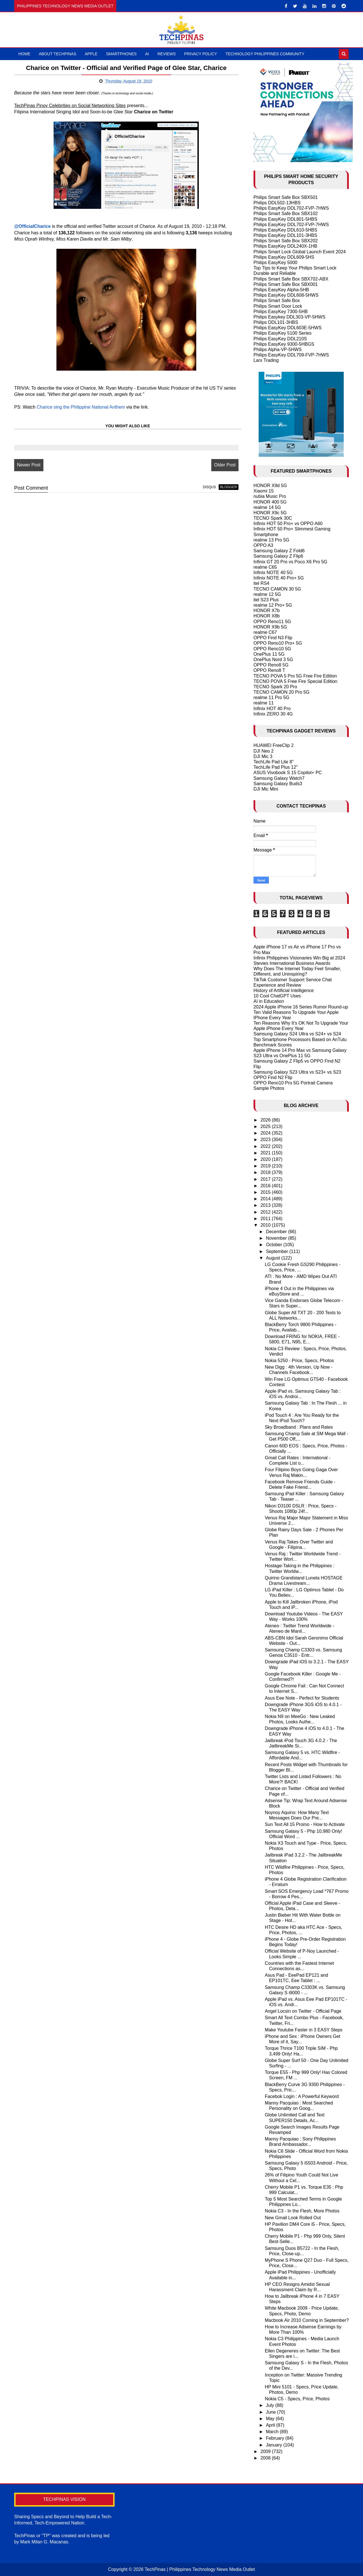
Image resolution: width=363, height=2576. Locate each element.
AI (147, 54)
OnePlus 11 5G (269, 654)
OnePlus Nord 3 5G (273, 659)
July (270, 2405)
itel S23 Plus (266, 599)
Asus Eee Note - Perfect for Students (302, 1698)
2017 (266, 1179)
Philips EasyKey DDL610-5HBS (285, 230)
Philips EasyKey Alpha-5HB (281, 289)
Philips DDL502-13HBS (277, 202)
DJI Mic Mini (266, 789)
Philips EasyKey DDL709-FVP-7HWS (291, 354)
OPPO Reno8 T (269, 670)
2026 (266, 1120)
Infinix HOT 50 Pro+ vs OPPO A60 (288, 523)
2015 (266, 1192)
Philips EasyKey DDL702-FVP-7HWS (291, 208)
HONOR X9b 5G (270, 627)
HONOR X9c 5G (270, 512)
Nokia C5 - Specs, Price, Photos (297, 2398)
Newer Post (29, 464)
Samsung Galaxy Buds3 (278, 783)
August (273, 1258)
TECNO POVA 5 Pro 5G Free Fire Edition (295, 676)
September (278, 1251)
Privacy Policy (200, 54)
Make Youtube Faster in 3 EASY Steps (304, 2029)
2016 (266, 1185)
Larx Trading (266, 360)
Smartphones (121, 54)
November (277, 1238)
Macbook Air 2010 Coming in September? (307, 2320)
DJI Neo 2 (264, 751)
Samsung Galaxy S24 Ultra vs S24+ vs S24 (297, 1033)
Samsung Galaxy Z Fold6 (279, 550)
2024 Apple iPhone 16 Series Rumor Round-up (301, 1007)
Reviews (166, 54)
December (277, 1231)
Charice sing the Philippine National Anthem (81, 407)
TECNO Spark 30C (273, 518)
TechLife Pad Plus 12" (276, 767)
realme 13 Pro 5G (271, 540)
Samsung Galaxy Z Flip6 (278, 556)
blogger (228, 487)
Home (24, 54)
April (271, 2425)
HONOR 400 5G (270, 502)
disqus (209, 487)
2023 (266, 1139)
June (271, 2412)
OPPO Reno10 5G (272, 648)
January (274, 2445)
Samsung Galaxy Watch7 (279, 778)
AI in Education (269, 1001)
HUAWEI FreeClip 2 (274, 745)
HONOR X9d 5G (270, 485)
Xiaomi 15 (264, 491)
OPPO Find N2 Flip (273, 1077)
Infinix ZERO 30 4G (273, 714)
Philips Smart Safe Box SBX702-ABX (291, 279)
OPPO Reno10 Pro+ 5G (278, 643)
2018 (266, 1172)
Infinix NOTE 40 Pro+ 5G (279, 577)
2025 (266, 1126)
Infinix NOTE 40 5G (273, 572)
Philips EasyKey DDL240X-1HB (285, 246)
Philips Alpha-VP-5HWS (278, 349)
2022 (266, 1146)
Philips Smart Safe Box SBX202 (286, 240)
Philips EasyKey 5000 (275, 262)
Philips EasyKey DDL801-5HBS (285, 219)
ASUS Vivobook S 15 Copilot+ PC (288, 772)
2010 (266, 1225)
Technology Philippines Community (264, 54)
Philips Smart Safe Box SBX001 (286, 284)
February (275, 2438)
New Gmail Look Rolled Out (293, 2217)
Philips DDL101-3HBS (276, 322)
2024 (266, 1133)
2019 (266, 1165)
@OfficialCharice (32, 226)
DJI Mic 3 (263, 756)
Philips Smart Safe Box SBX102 (286, 213)
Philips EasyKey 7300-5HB (281, 311)
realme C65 (265, 567)
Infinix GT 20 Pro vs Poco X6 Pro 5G (290, 561)
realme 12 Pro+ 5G (273, 605)
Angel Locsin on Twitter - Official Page (303, 2011)
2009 (266, 2451)
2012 (266, 1212)
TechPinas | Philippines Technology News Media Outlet (200, 2569)
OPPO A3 (263, 545)
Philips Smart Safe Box (277, 300)
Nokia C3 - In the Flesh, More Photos (302, 2210)
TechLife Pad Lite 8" (274, 761)
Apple (91, 54)
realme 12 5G (267, 594)
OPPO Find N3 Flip (273, 637)
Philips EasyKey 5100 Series (283, 333)
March (273, 2431)
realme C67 (265, 632)
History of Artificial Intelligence (284, 990)
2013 (266, 1205)
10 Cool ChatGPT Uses (277, 995)
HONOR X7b (267, 610)
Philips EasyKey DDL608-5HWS (286, 295)
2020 (266, 1159)
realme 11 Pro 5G (271, 697)
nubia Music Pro (270, 496)
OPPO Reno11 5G (272, 621)
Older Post (225, 464)
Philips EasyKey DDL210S (280, 338)
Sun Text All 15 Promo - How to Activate (305, 1824)
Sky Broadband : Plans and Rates (299, 1427)
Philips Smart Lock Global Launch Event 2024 (300, 251)
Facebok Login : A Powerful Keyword (302, 2096)
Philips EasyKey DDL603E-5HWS (288, 327)
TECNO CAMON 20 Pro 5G (281, 692)
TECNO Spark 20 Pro (275, 686)
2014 (266, 1198)
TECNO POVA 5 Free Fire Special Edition (295, 681)
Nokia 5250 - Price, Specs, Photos (299, 1360)
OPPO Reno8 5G (271, 664)
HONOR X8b (267, 615)
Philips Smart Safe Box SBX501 (286, 197)
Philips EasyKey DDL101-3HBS (285, 235)
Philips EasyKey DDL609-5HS (284, 257)
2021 (266, 1152)
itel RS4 (261, 583)
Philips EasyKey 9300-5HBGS (284, 344)
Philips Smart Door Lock (278, 306)
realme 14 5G (267, 507)
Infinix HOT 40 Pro (272, 708)
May (271, 2418)
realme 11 (264, 702)
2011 (266, 1218)
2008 (266, 2458)
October (274, 1244)
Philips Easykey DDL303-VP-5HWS (289, 317)
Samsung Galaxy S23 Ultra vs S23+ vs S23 (297, 1072)
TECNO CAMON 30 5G (277, 589)
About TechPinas (57, 54)
